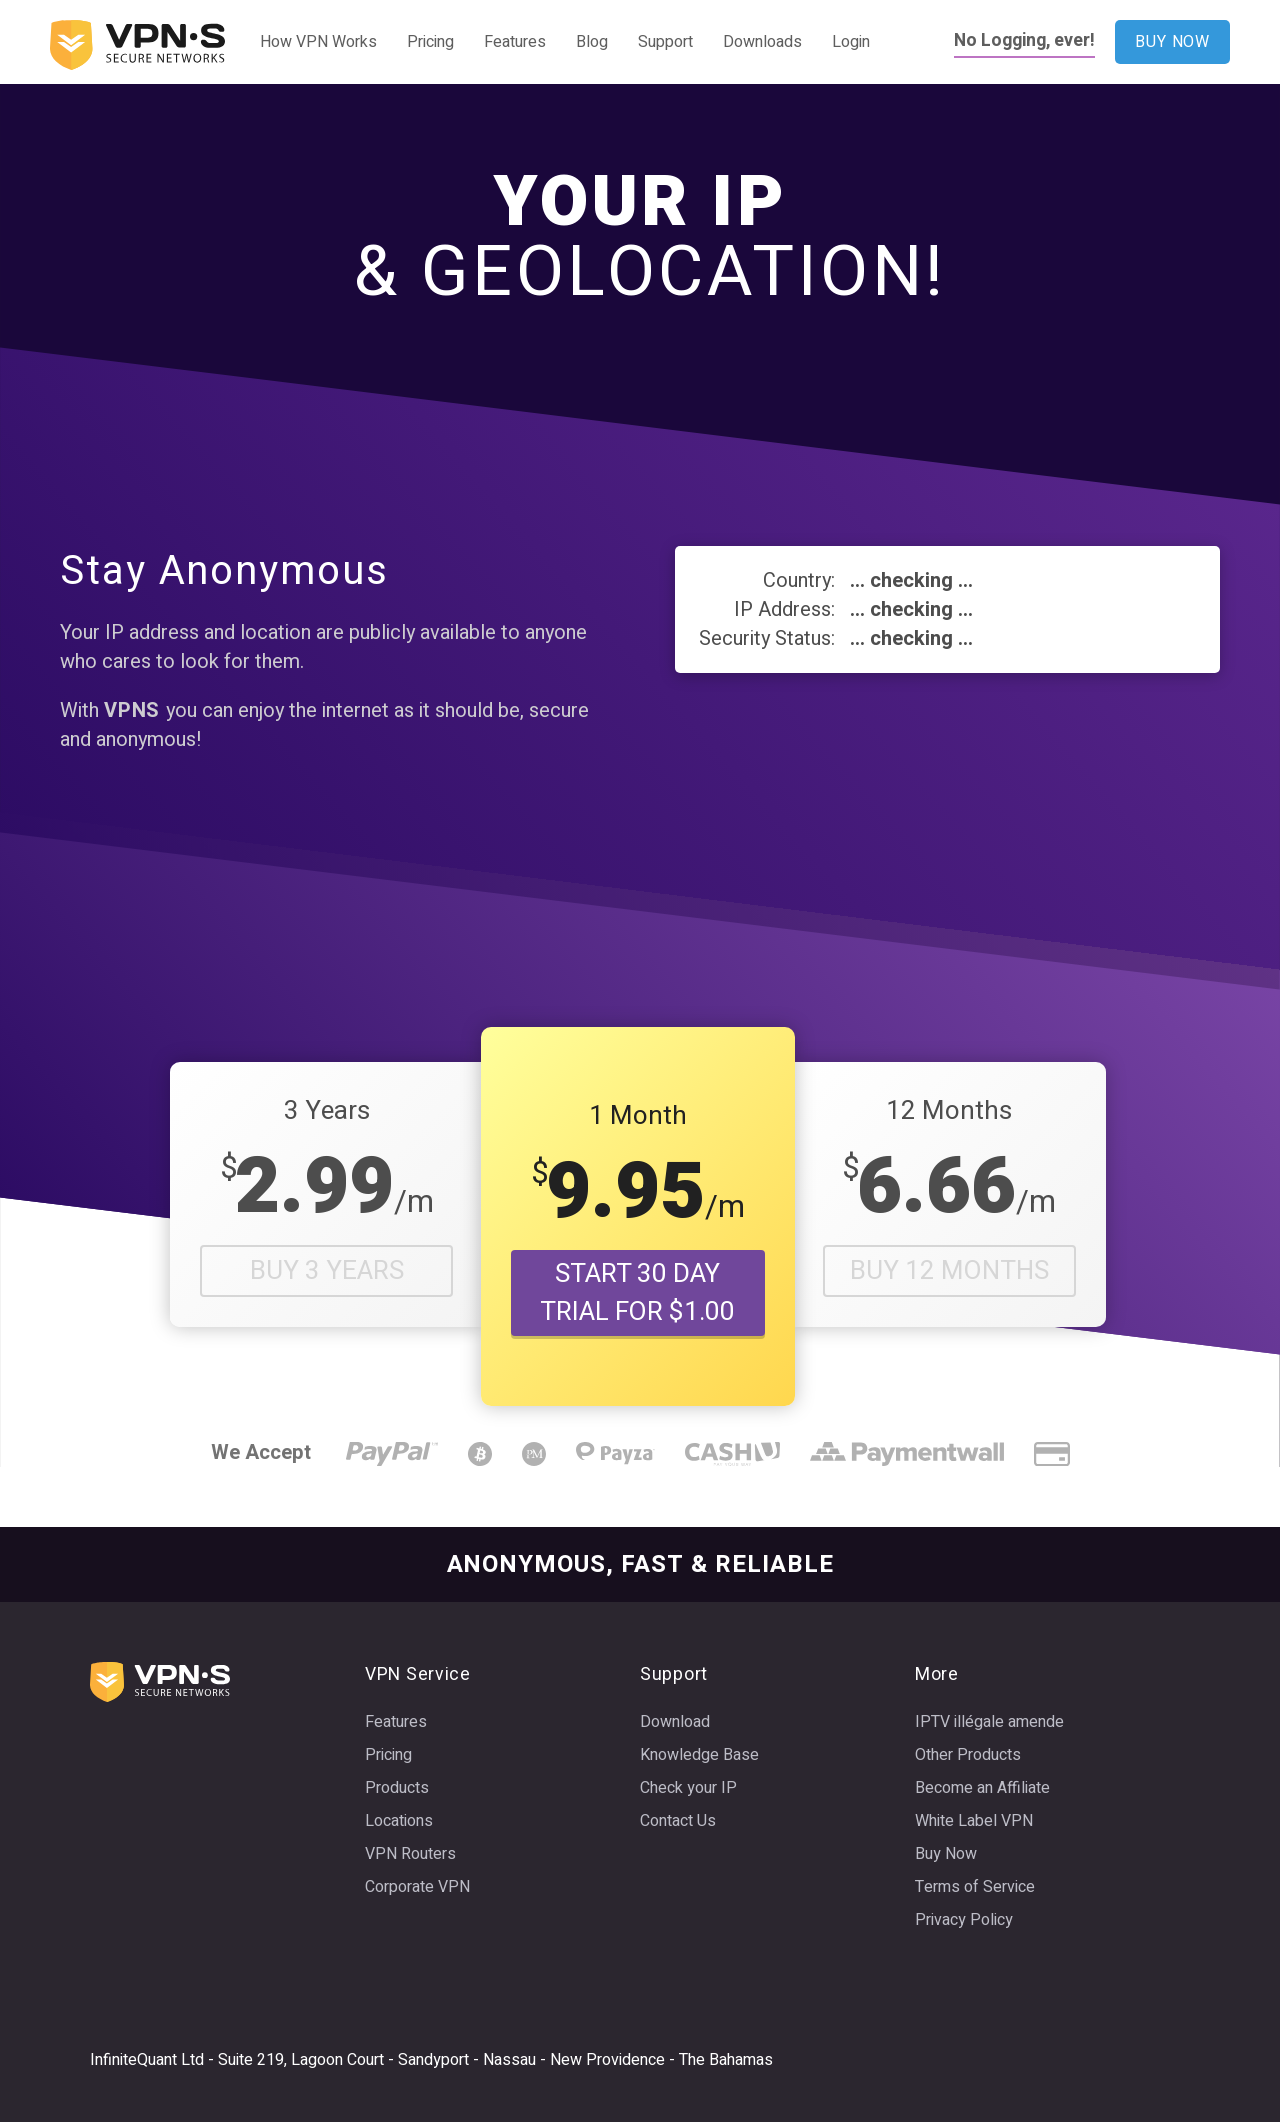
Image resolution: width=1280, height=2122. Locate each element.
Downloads (762, 42)
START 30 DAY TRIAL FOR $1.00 (637, 1293)
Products (397, 1788)
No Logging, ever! (1024, 40)
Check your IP (688, 1788)
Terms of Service (975, 1887)
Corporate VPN (417, 1887)
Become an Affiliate (982, 1788)
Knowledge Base (699, 1755)
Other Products (968, 1755)
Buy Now (946, 1854)
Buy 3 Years (327, 1271)
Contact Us (678, 1821)
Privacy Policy (964, 1920)
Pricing (430, 42)
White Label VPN (974, 1821)
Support (665, 42)
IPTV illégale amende (989, 1722)
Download (675, 1722)
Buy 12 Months (949, 1271)
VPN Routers (410, 1854)
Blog (592, 42)
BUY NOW (1172, 42)
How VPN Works (318, 42)
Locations (399, 1821)
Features (515, 42)
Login (851, 42)
